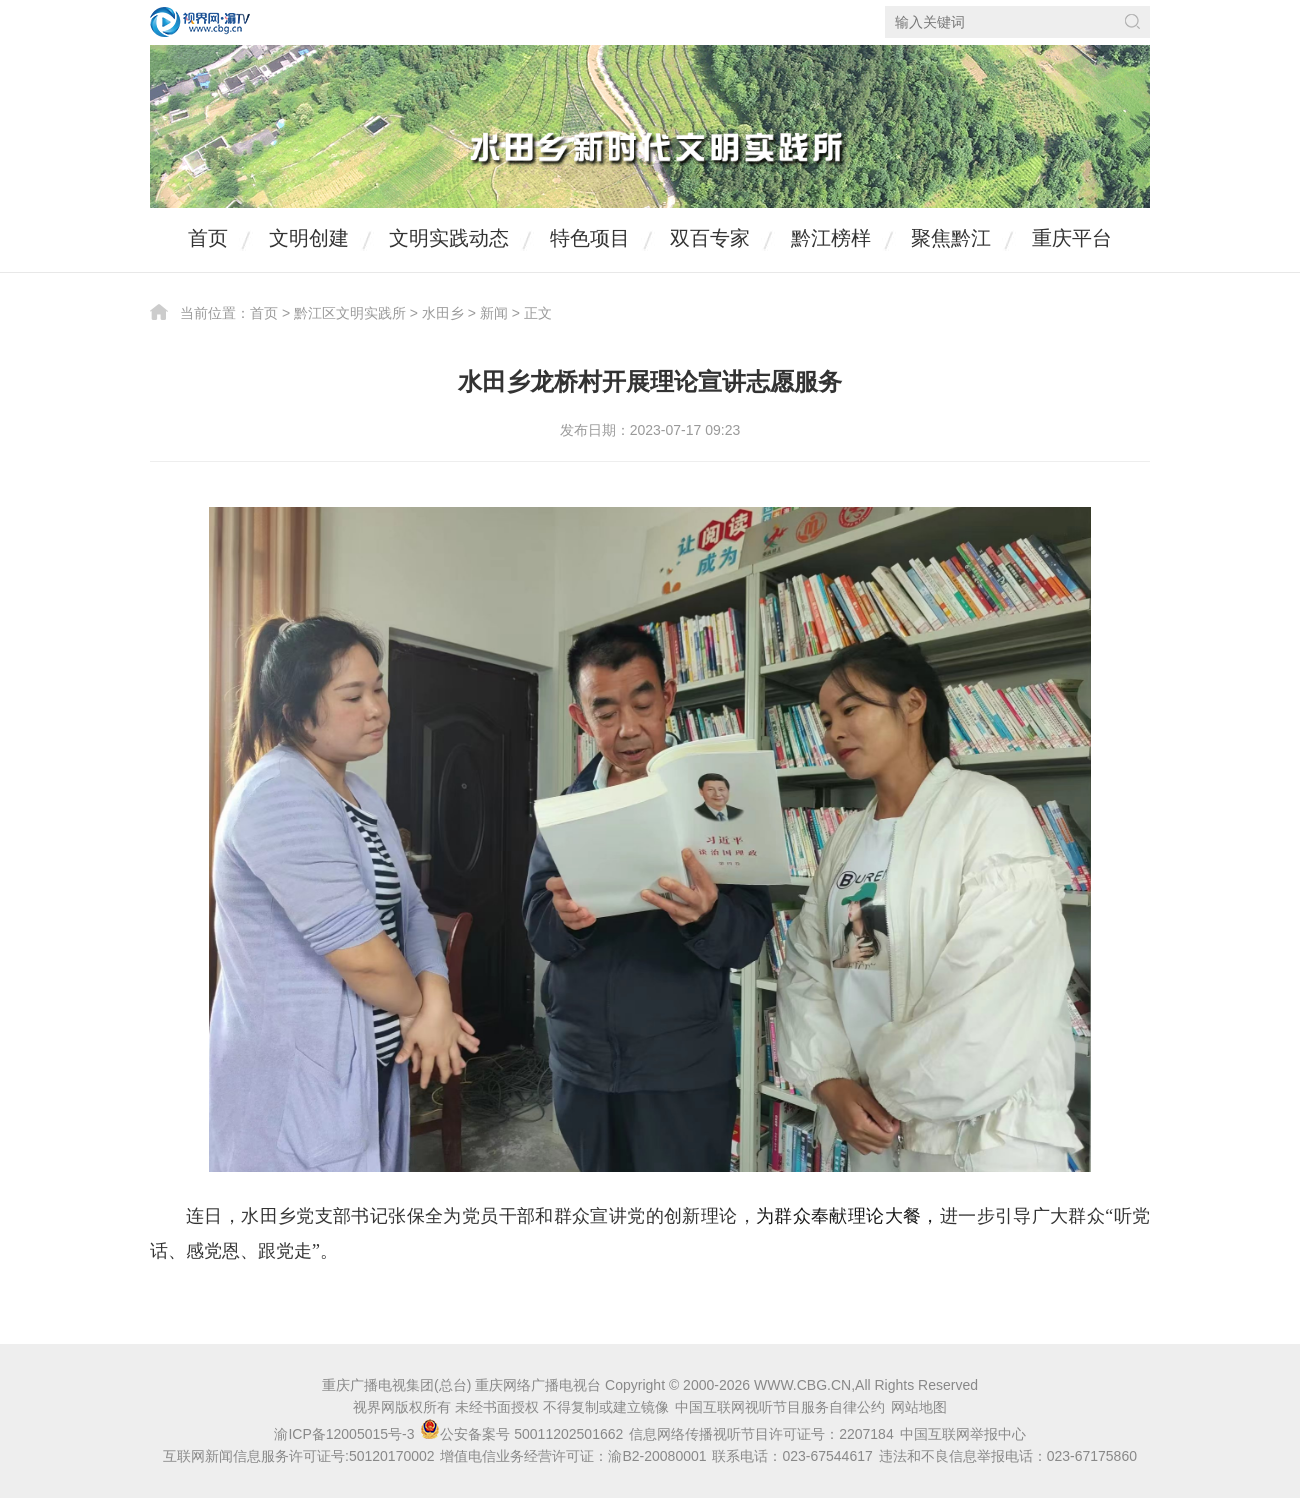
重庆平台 (1072, 238)
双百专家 (710, 238)
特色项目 (590, 238)
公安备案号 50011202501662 (523, 1434)
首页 (208, 238)
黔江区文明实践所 (350, 313)
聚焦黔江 (951, 238)
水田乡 (443, 313)
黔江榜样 (831, 238)
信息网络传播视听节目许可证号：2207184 (761, 1434)
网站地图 (919, 1407)
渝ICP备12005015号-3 (344, 1434)
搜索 (1132, 21)
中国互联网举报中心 (963, 1434)
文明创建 (309, 238)
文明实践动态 (449, 238)
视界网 (200, 22)
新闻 (494, 313)
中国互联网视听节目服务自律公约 (780, 1407)
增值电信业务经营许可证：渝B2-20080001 (573, 1456)
